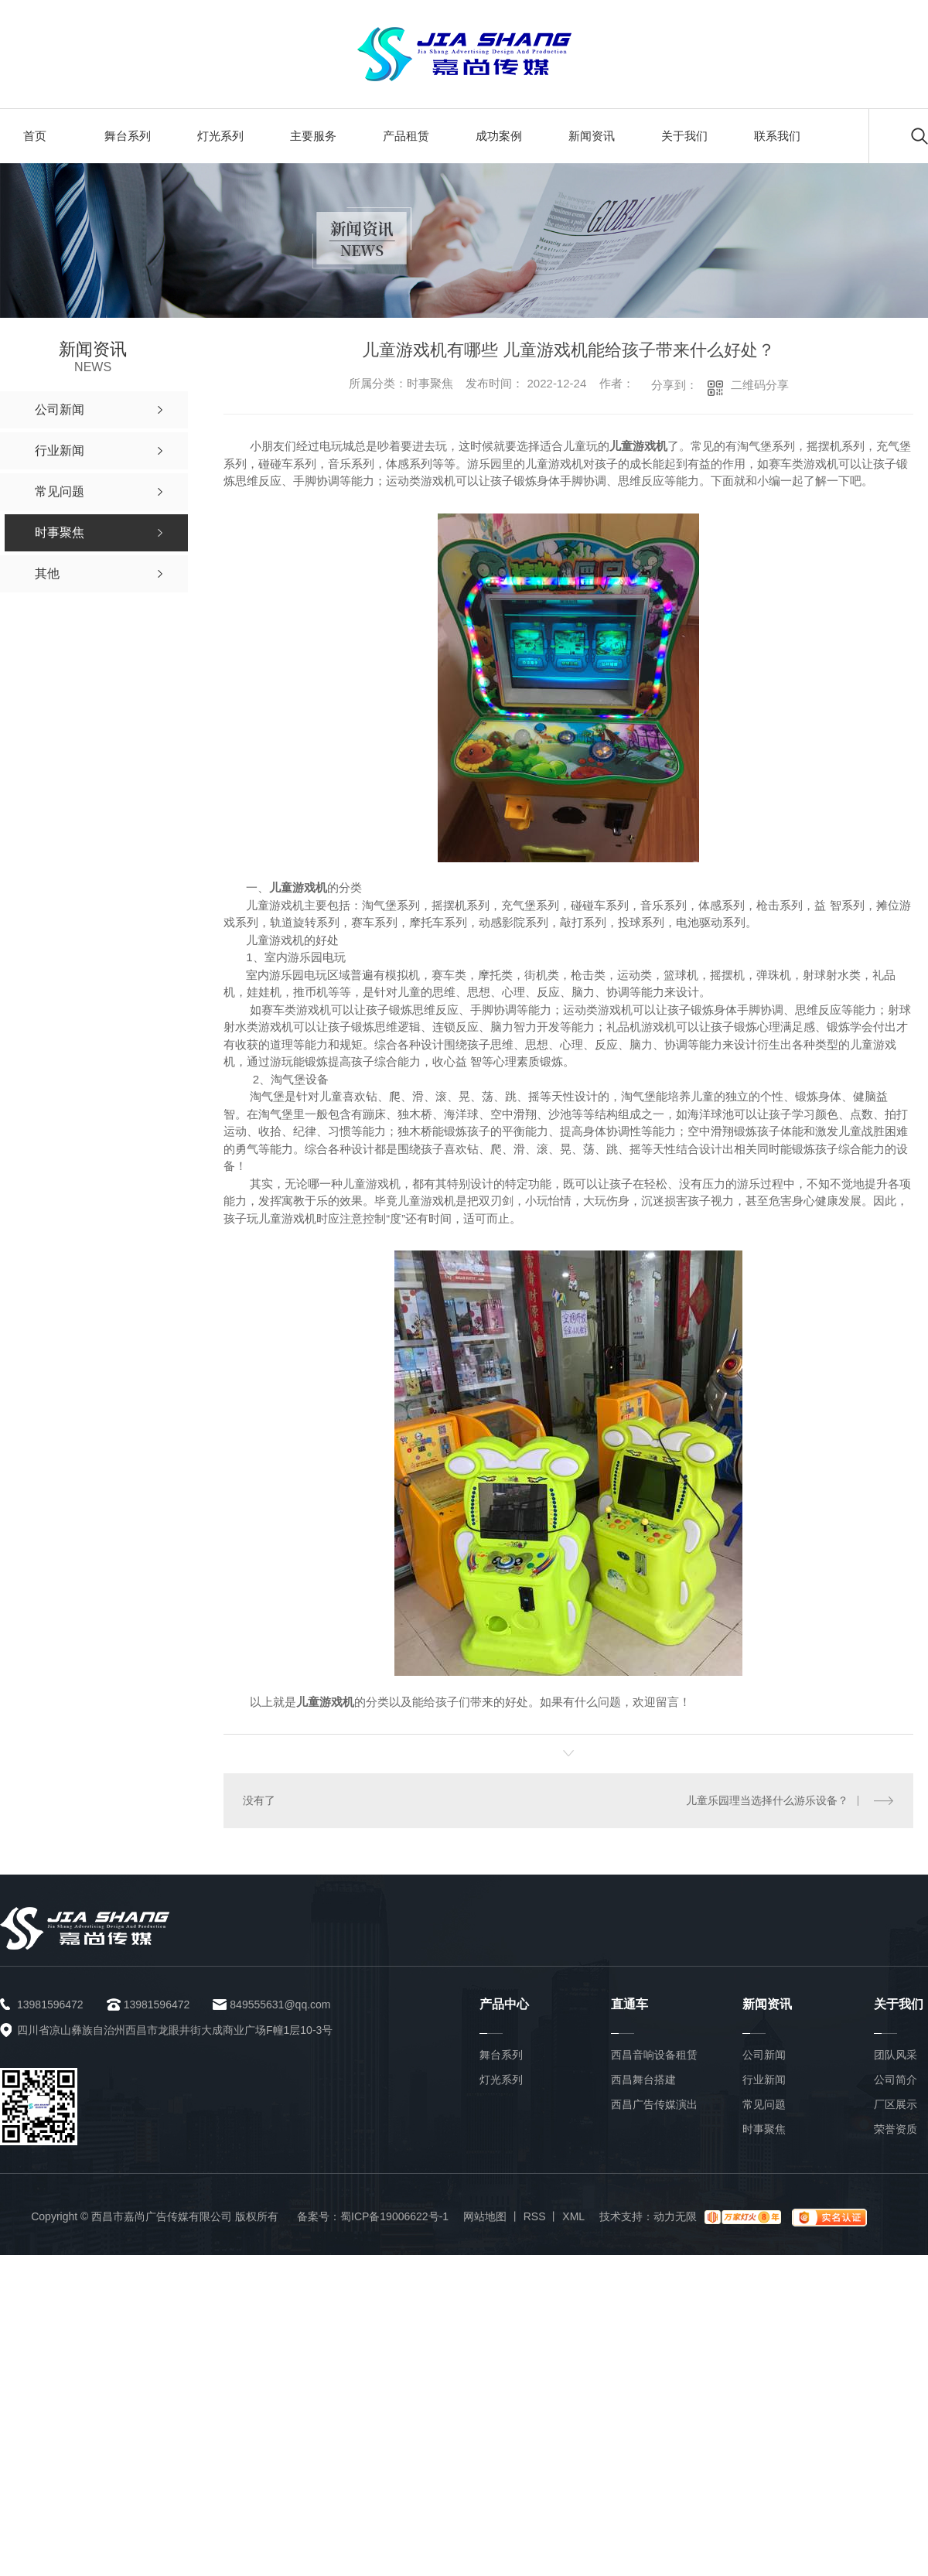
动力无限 (675, 2216)
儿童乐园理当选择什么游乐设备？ (767, 1800)
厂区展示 (895, 2104)
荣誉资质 (895, 2129)
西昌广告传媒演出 (654, 2104)
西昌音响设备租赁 (654, 2054)
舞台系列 (127, 135)
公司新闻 (764, 2054)
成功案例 (499, 135)
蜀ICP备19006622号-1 (394, 2216)
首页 (34, 135)
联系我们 (777, 135)
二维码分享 (760, 384)
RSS (535, 2216)
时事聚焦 (764, 2129)
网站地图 (485, 2216)
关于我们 (684, 135)
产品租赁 (406, 135)
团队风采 (895, 2054)
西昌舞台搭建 (643, 2079)
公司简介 (895, 2079)
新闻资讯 (591, 135)
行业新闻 (764, 2079)
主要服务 (313, 135)
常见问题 (764, 2104)
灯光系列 (220, 135)
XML (573, 2216)
